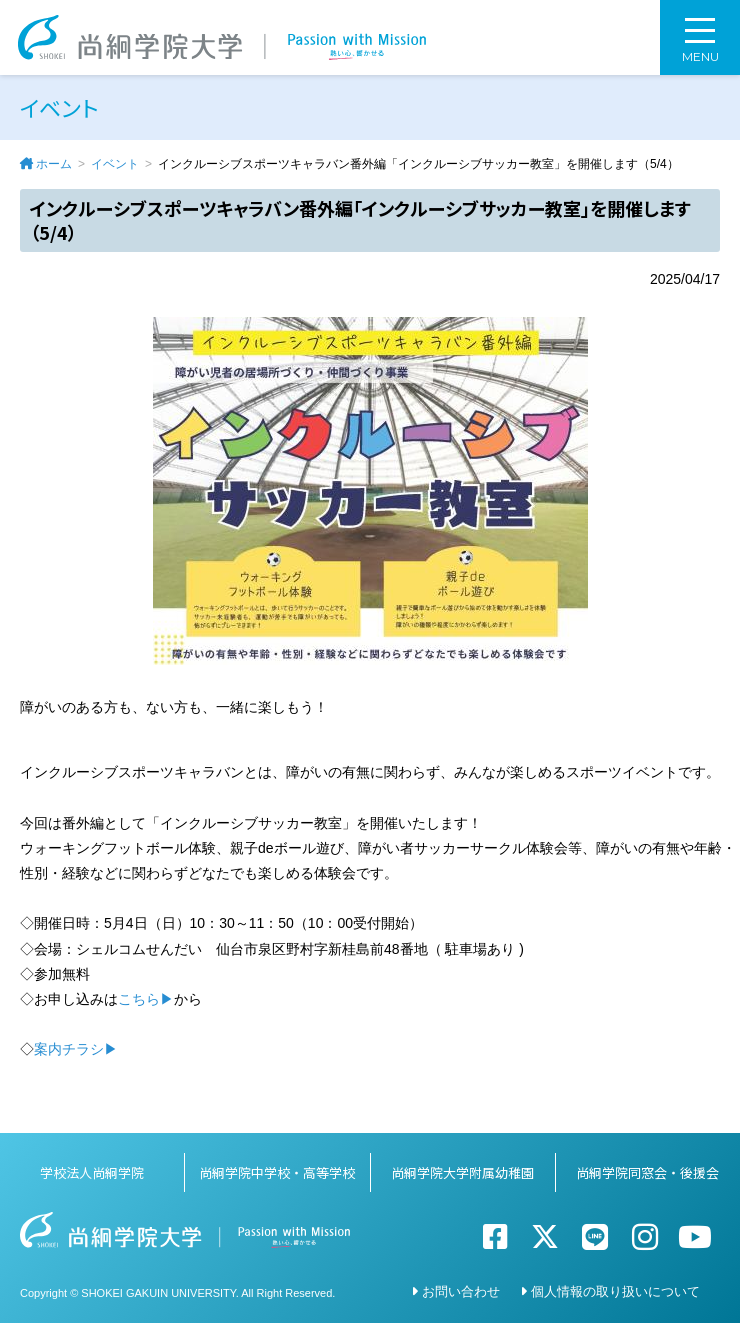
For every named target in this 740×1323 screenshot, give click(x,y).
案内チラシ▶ (76, 1049)
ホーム (54, 164)
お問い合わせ (461, 1291)
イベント (115, 164)
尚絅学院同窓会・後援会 (647, 1172)
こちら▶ (146, 999)
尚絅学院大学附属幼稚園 (462, 1172)
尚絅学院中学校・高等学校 (277, 1172)
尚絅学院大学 (222, 37)
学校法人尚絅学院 (92, 1172)
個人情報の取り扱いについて (615, 1291)
